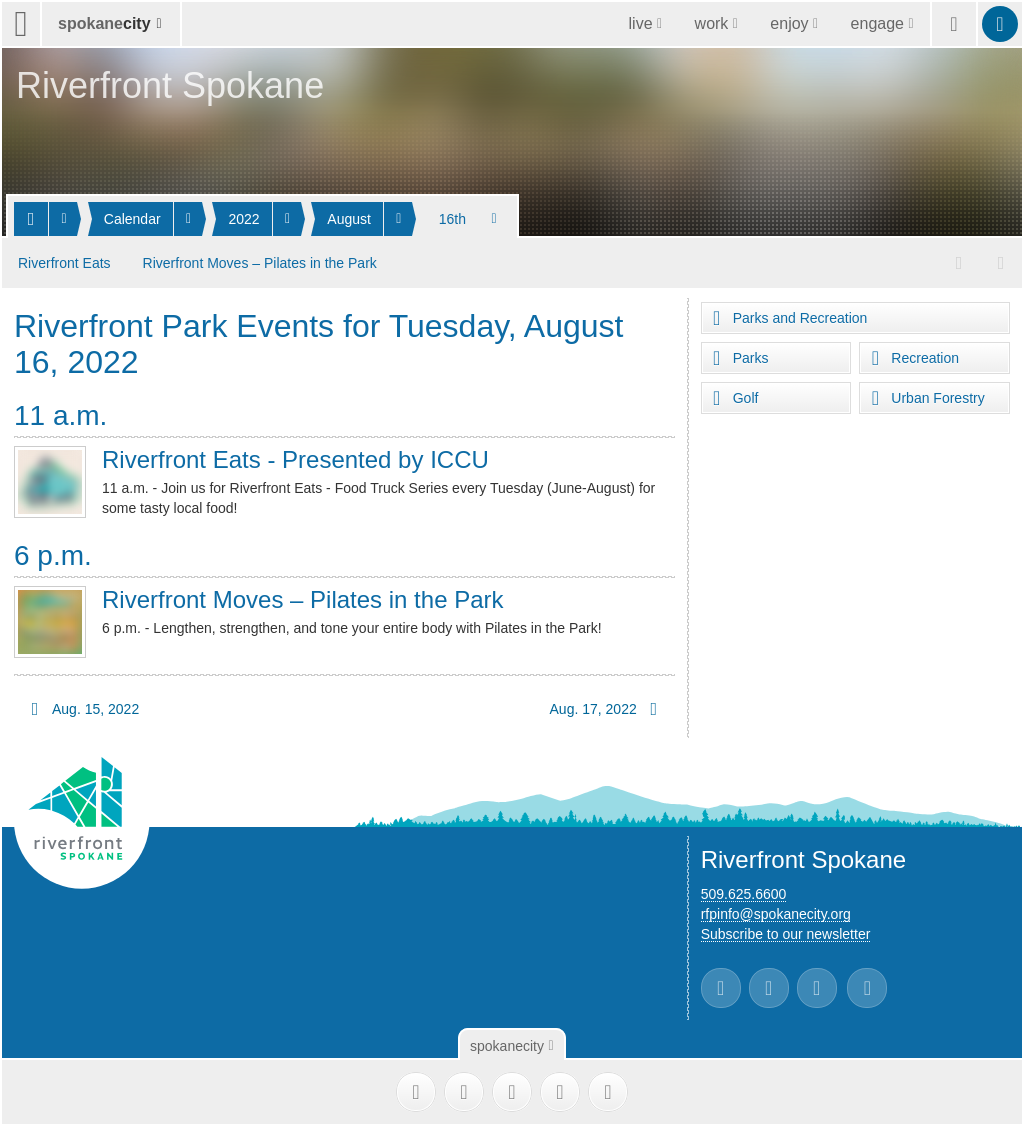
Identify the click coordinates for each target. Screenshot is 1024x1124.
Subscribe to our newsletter (786, 930)
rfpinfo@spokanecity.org (776, 910)
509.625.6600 (744, 890)
